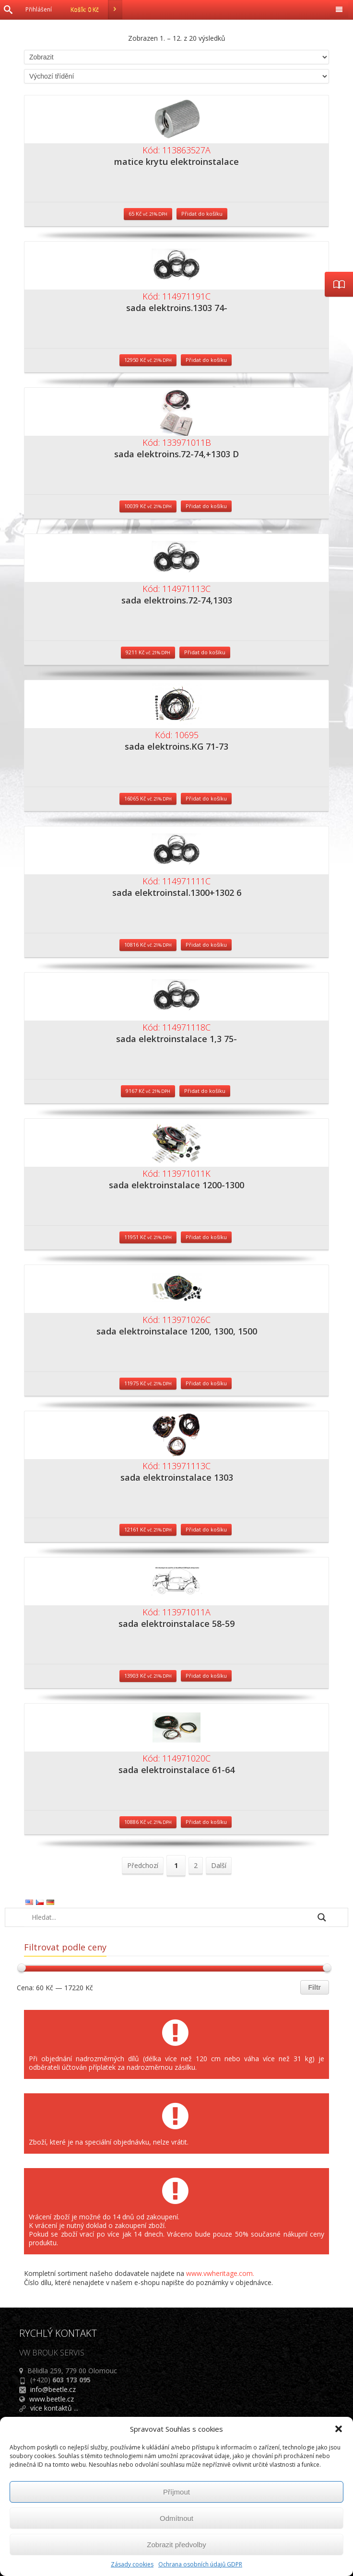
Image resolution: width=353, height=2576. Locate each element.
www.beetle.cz (51, 2398)
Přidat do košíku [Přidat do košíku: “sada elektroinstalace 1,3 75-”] (204, 1090)
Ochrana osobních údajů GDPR (200, 2564)
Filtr (314, 1987)
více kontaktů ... (54, 2408)
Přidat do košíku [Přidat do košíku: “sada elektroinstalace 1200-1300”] (206, 1237)
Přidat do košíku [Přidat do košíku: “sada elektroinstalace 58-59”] (206, 1675)
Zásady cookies (132, 2564)
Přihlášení (38, 9)
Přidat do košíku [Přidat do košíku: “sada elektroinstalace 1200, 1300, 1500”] (206, 1383)
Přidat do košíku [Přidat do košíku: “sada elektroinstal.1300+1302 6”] (206, 944)
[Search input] (171, 1917)
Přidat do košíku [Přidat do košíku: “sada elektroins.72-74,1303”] (204, 652)
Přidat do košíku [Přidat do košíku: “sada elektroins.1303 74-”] (206, 359)
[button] (338, 2429)
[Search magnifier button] (322, 1917)
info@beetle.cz (53, 2389)
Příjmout (176, 2492)
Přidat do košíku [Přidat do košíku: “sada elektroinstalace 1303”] (206, 1529)
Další (218, 1865)
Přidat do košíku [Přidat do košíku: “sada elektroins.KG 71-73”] (206, 798)
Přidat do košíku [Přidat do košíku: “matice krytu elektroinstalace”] (202, 213)
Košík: (96, 9)
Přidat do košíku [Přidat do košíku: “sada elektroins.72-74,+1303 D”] (206, 506)
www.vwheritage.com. (220, 2273)
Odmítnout (176, 2518)
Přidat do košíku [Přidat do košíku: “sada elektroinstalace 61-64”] (206, 1821)
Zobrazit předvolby (176, 2545)
